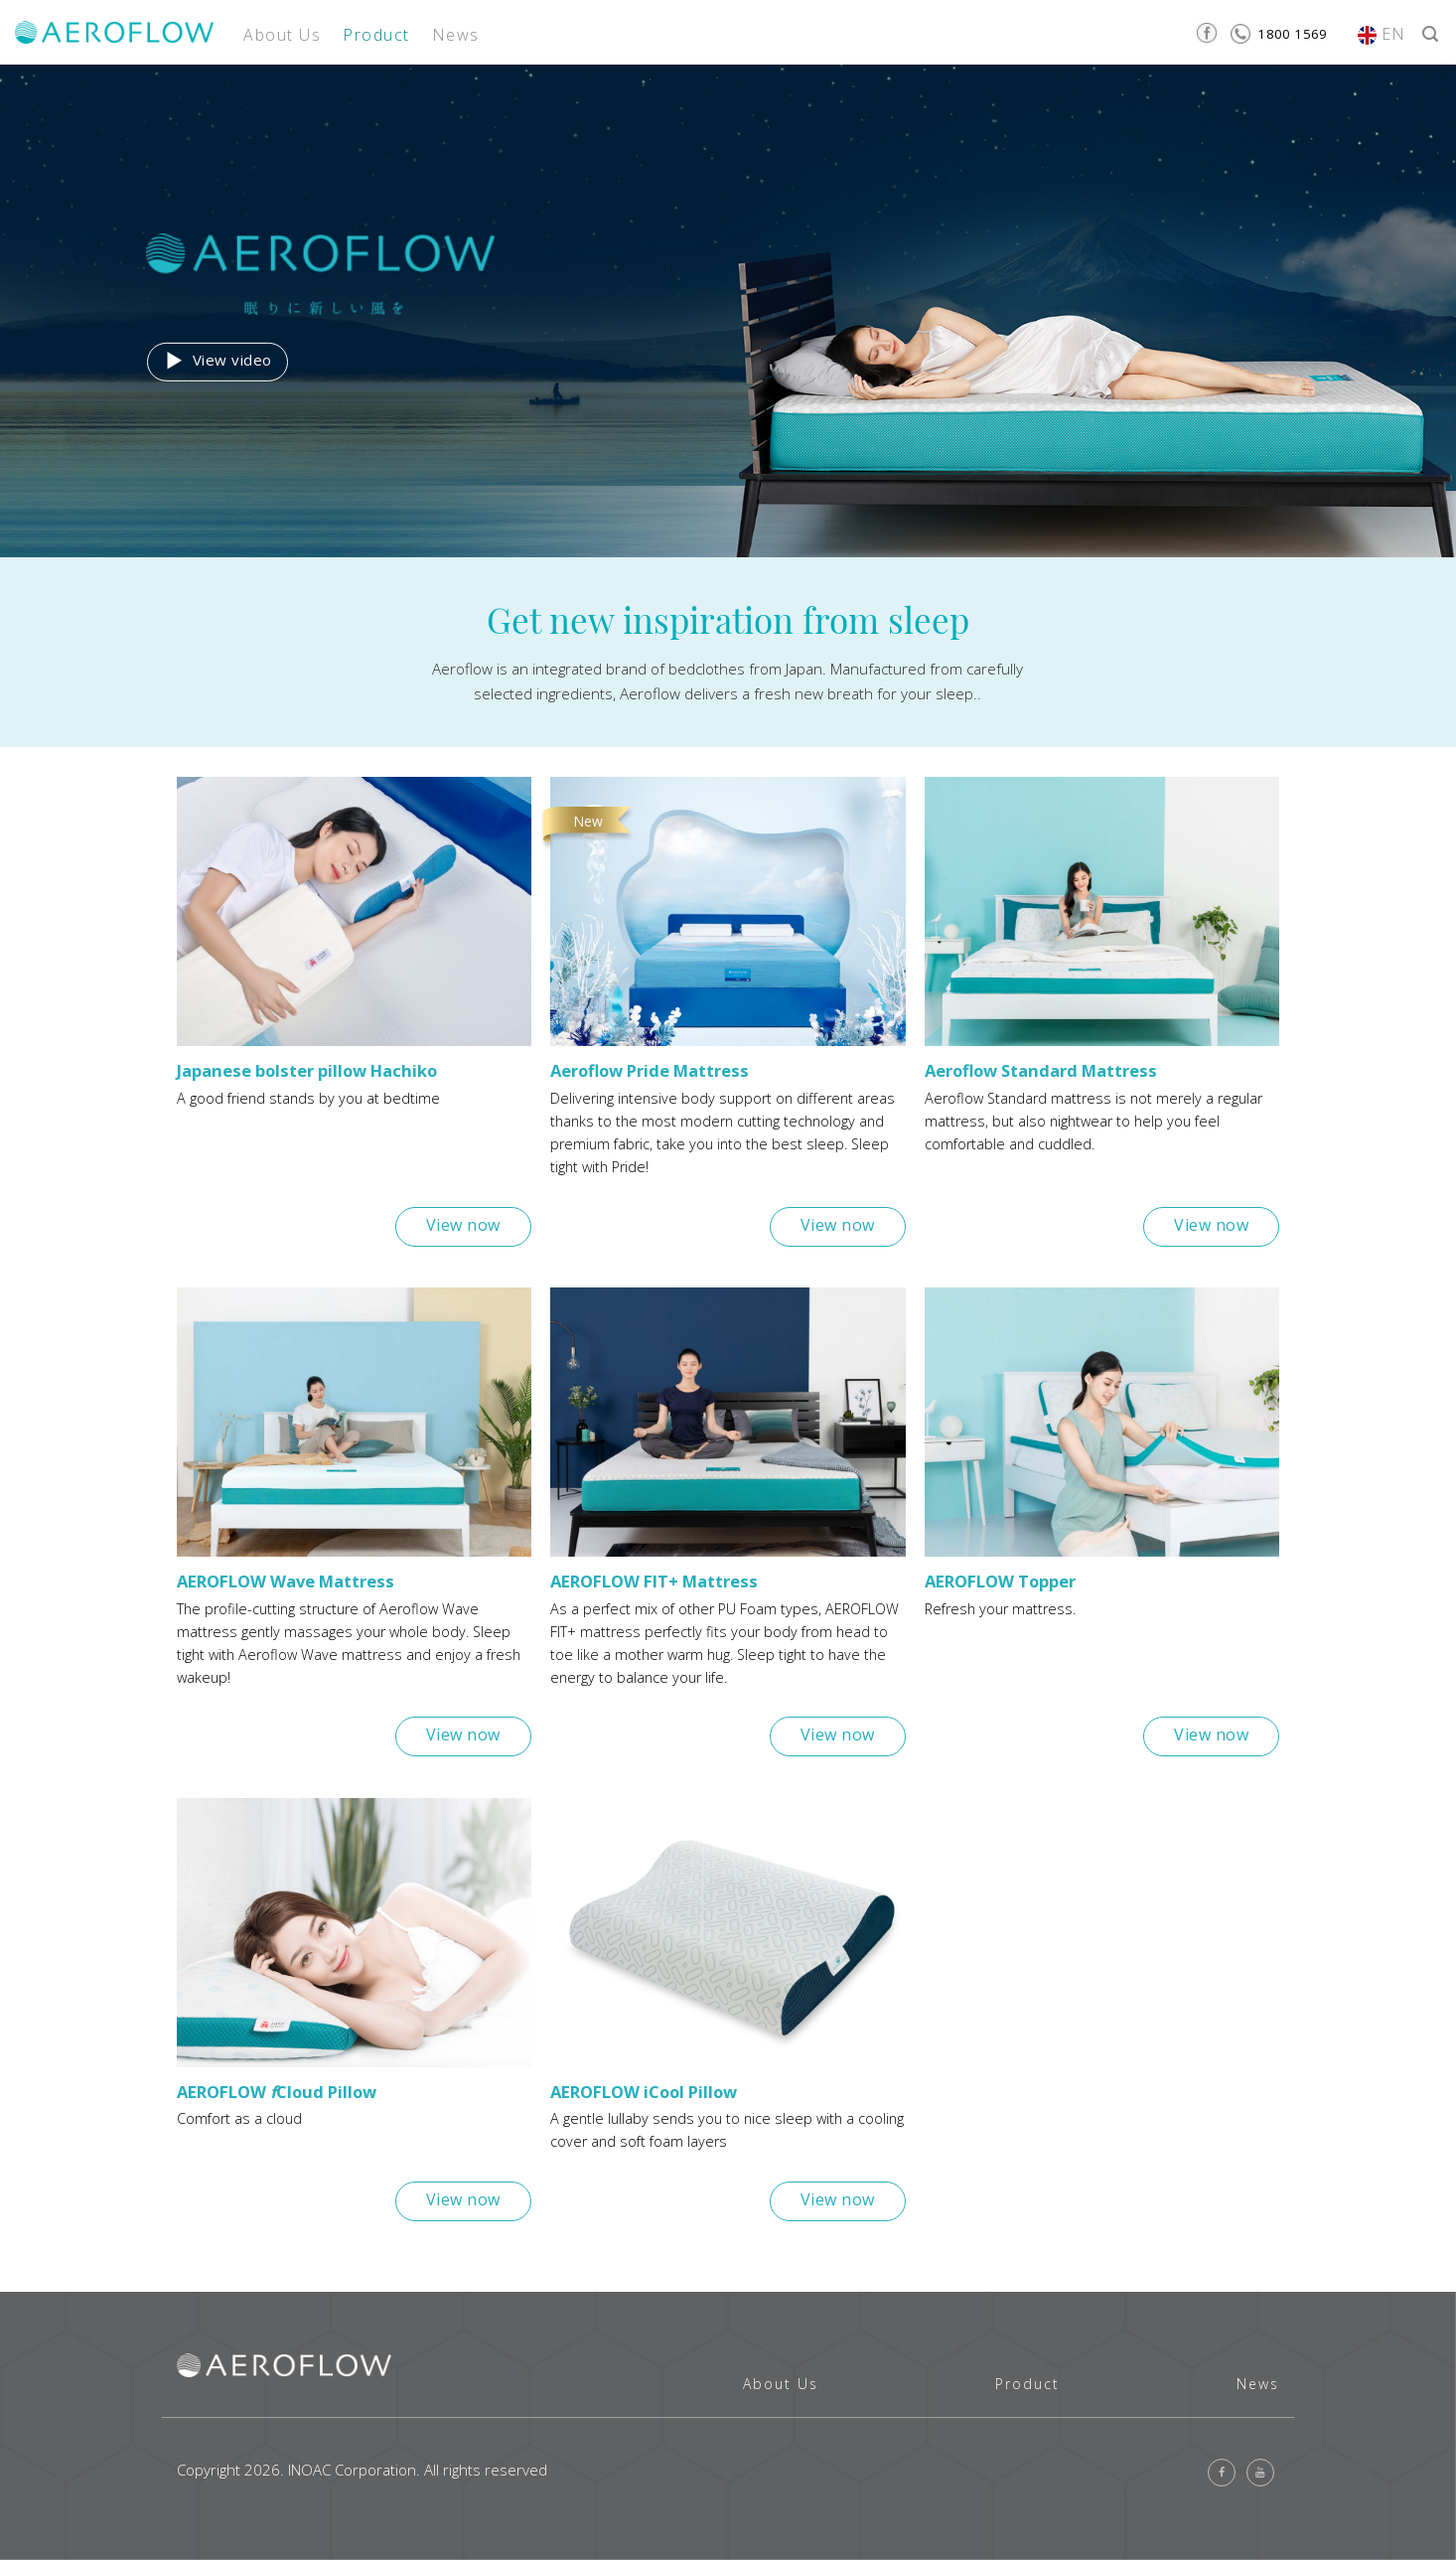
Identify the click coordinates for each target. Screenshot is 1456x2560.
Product (376, 35)
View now (463, 1225)
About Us (282, 35)
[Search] (1430, 32)
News (456, 35)
